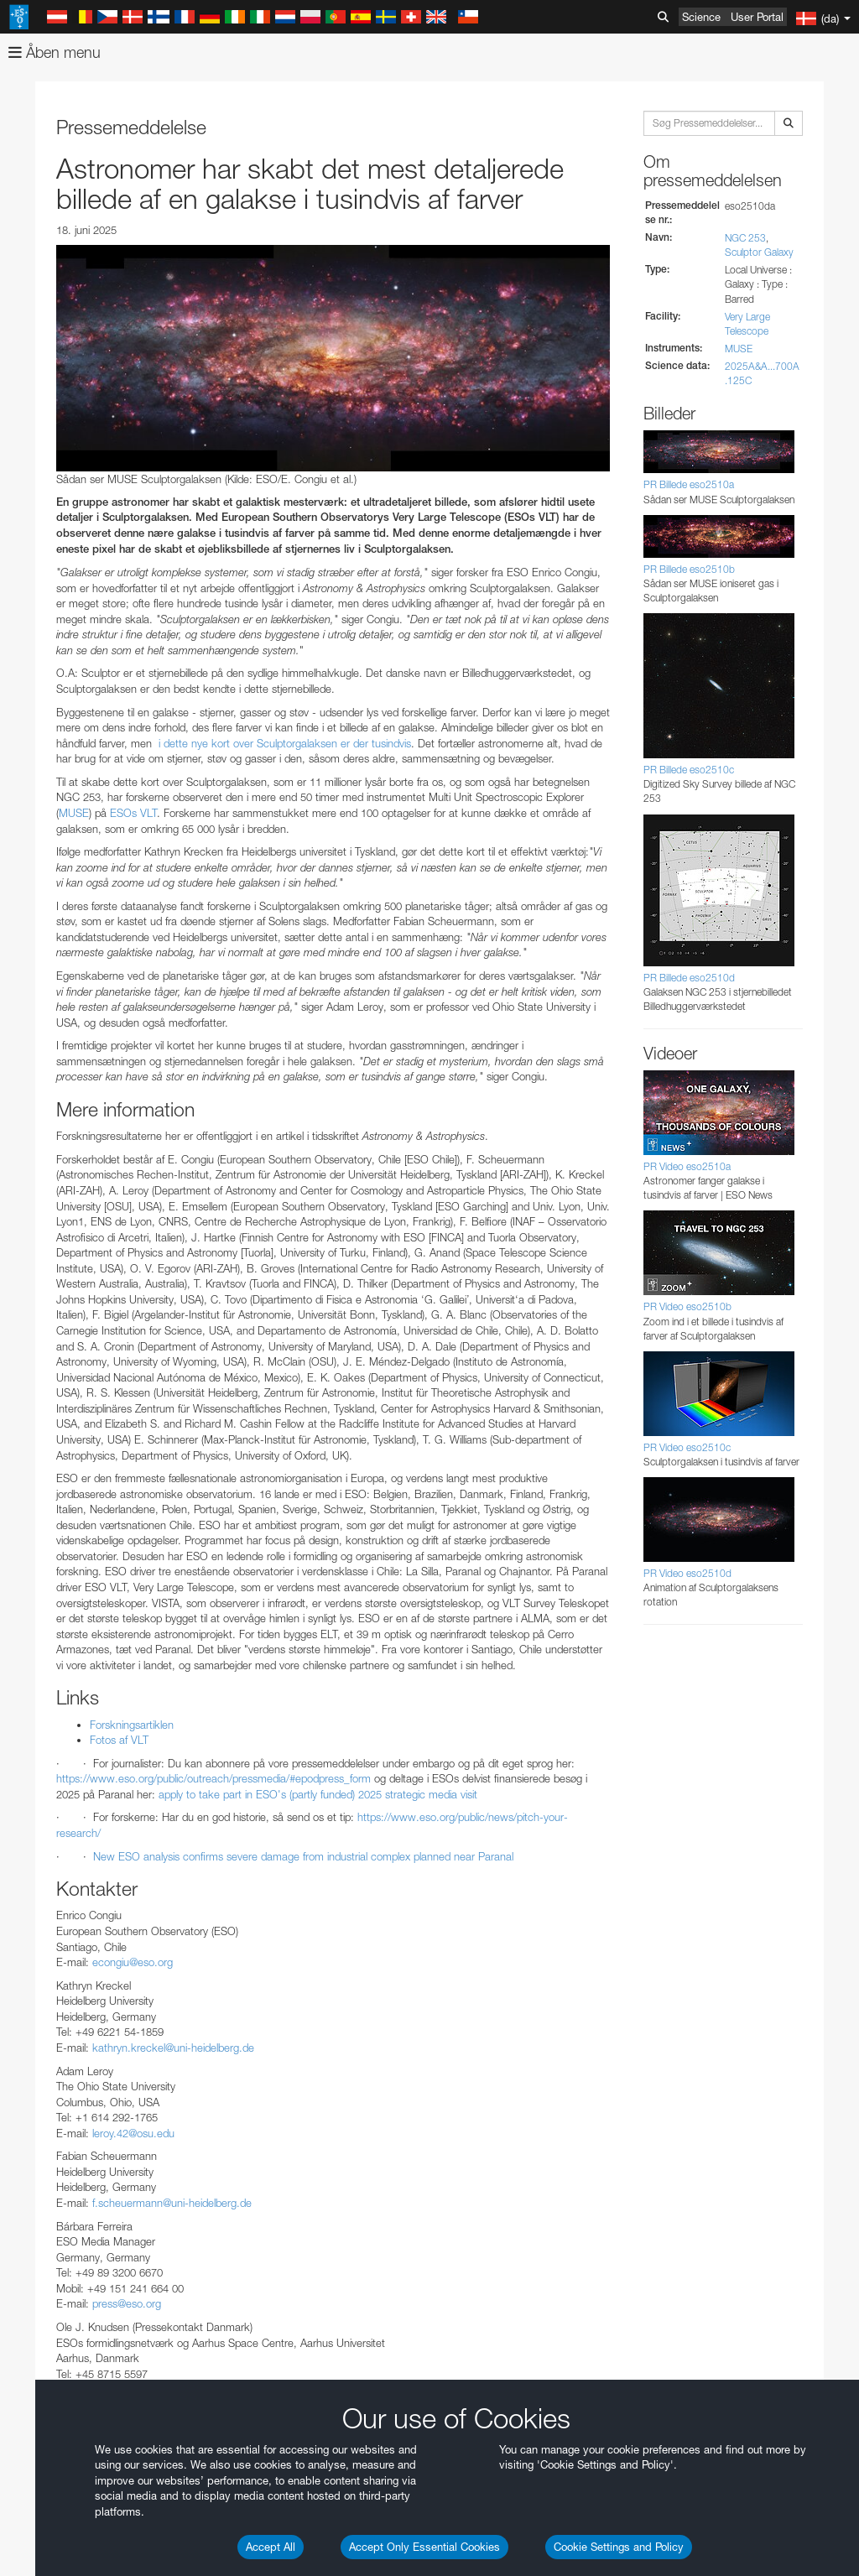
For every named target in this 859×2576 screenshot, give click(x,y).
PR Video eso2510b (687, 1306)
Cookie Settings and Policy (619, 2546)
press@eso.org (126, 2303)
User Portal (757, 16)
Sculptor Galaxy (759, 252)
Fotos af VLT (119, 1739)
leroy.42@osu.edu (133, 2133)
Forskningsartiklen (132, 1724)
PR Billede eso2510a (688, 484)
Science (701, 16)
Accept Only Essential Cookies (424, 2546)
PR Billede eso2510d (689, 977)
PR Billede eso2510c (688, 769)
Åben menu (54, 52)
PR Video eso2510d (687, 1573)
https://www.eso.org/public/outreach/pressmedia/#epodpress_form (213, 1778)
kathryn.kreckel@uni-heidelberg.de (173, 2047)
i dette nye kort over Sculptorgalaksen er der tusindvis (283, 743)
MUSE (74, 813)
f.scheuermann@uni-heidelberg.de (172, 2202)
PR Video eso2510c (687, 1447)
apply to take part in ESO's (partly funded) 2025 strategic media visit (316, 1794)
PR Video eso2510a (687, 1166)
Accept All (270, 2546)
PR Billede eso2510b (689, 569)
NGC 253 (745, 238)
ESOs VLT (133, 813)
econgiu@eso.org (132, 1962)
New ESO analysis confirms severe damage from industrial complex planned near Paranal (303, 1856)
